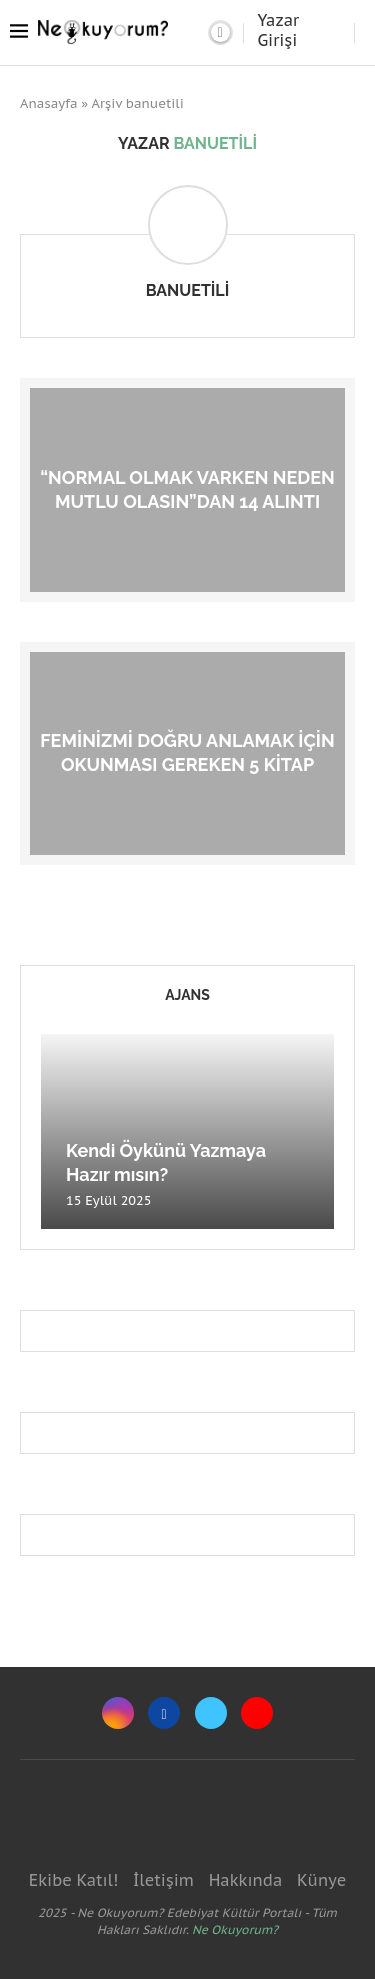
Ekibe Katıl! (73, 1880)
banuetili (188, 290)
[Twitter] (211, 1713)
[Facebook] (164, 1713)
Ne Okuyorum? (235, 1929)
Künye (321, 1880)
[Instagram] (118, 1713)
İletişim (163, 1880)
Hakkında (246, 1880)
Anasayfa (49, 103)
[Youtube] (257, 1713)
